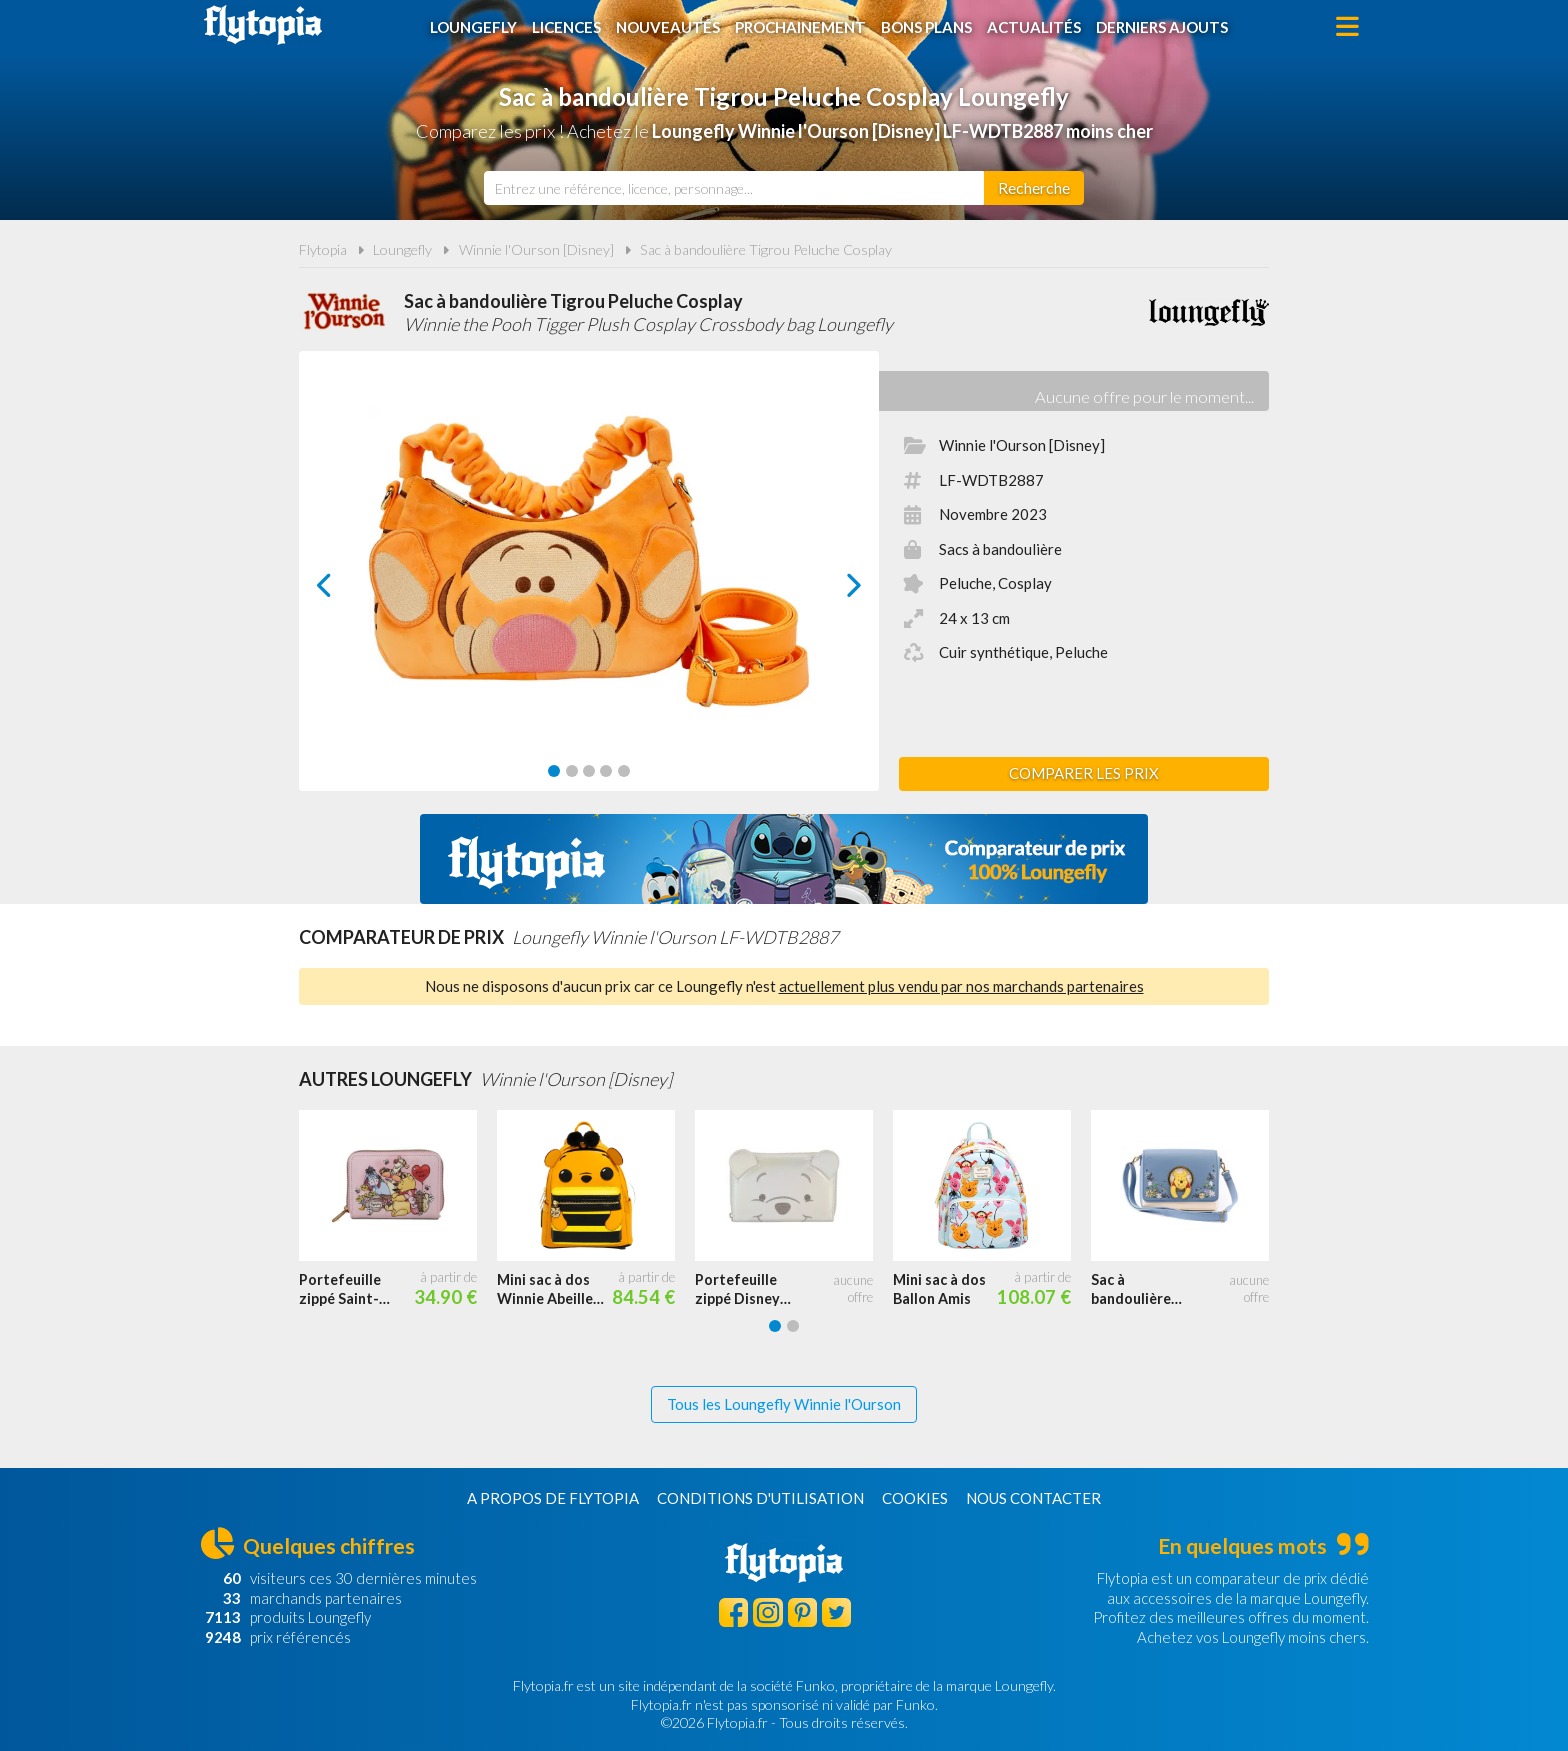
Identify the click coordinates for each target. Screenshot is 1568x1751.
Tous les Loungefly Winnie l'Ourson (784, 1404)
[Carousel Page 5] (624, 771)
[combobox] (734, 188)
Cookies (915, 1498)
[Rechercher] (1034, 188)
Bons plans (926, 27)
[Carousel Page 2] (572, 771)
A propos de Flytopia (553, 1498)
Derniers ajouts (1162, 27)
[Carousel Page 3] (589, 771)
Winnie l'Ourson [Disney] (536, 249)
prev (347, 590)
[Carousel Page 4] (606, 771)
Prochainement (800, 27)
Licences (566, 27)
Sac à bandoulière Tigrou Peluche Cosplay (766, 249)
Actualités (1034, 27)
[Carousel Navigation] (589, 585)
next (831, 590)
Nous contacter (1033, 1498)
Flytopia (263, 25)
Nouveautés (668, 27)
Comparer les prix (1084, 773)
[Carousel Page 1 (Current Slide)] (554, 771)
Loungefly (473, 27)
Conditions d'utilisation (760, 1498)
